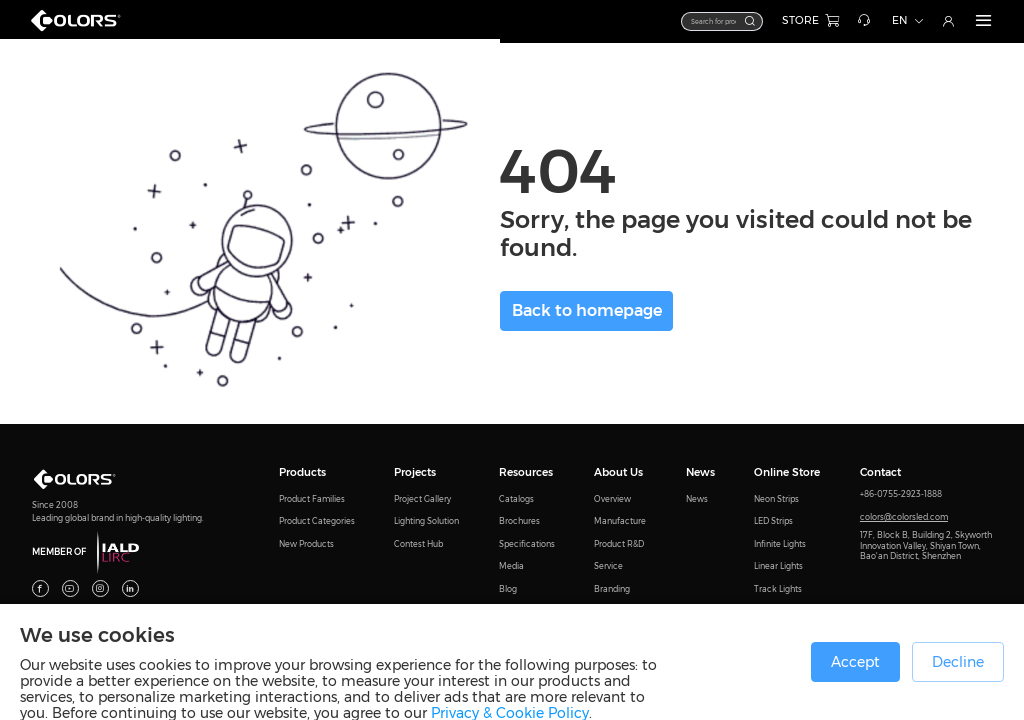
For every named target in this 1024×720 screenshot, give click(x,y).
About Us (618, 472)
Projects (415, 472)
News (700, 472)
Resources (526, 472)
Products (302, 472)
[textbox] (685, 21)
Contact (880, 472)
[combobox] (693, 21)
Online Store (787, 472)
